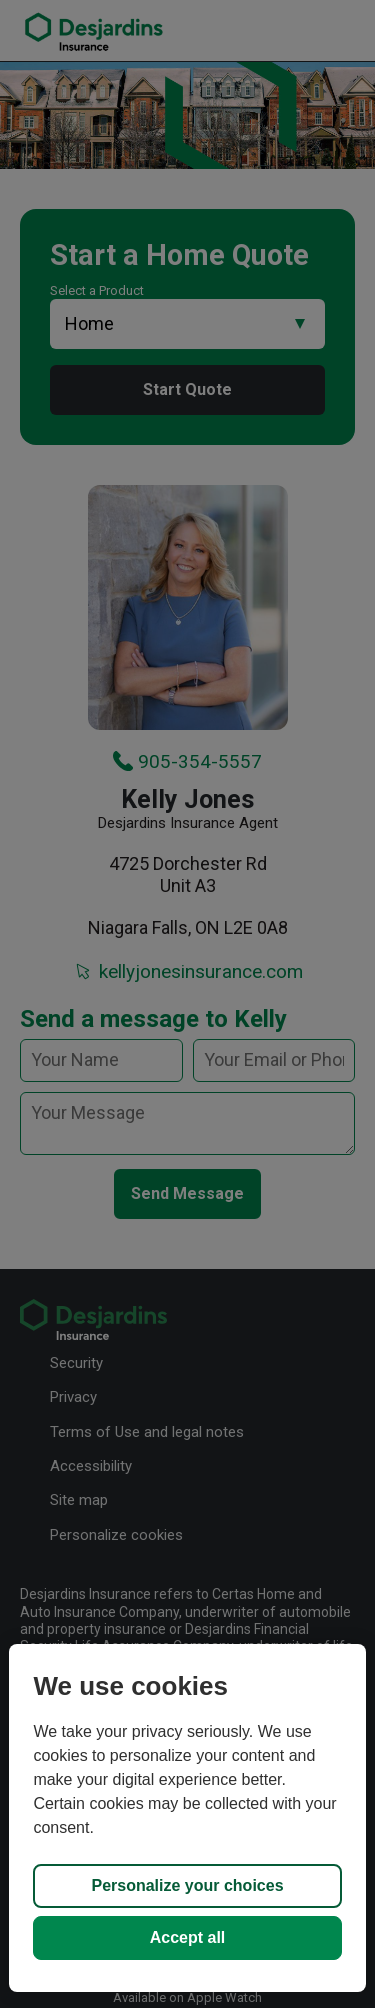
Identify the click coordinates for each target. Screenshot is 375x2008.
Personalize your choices (187, 1885)
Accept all (188, 1937)
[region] (187, 1818)
